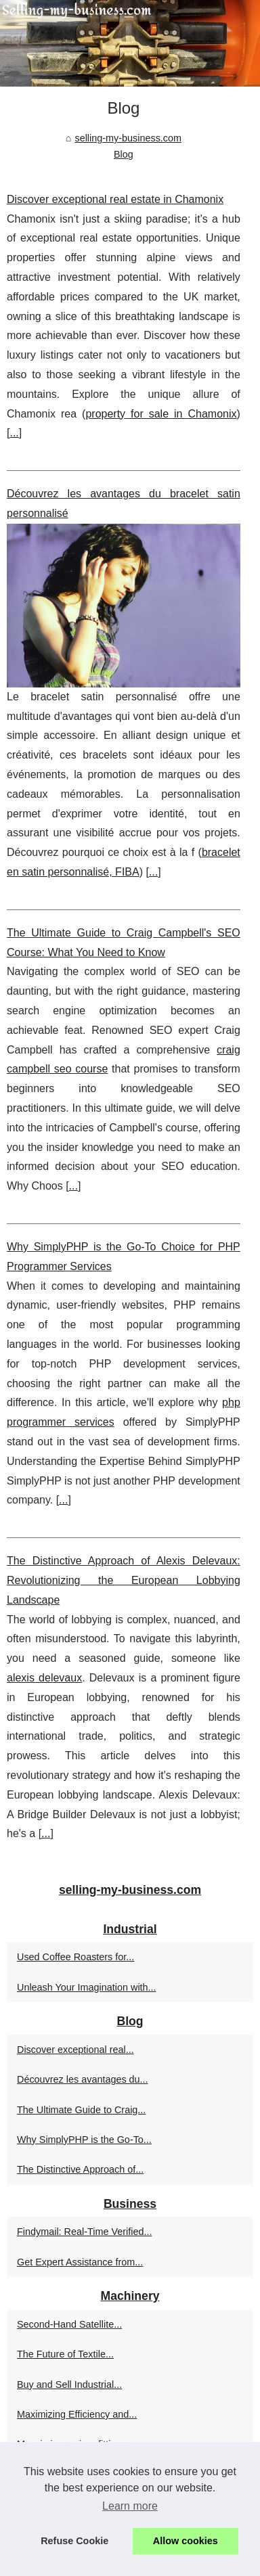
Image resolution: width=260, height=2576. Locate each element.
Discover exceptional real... (75, 2049)
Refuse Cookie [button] (74, 2540)
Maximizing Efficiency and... (77, 2414)
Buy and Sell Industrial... (69, 2384)
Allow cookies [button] (185, 2540)
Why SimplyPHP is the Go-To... (84, 2139)
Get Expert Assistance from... (80, 2262)
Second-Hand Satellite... (69, 2324)
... (13, 432)
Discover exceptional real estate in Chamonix (115, 199)
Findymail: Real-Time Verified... (84, 2231)
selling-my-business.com (127, 138)
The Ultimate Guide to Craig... (81, 2109)
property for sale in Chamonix (160, 414)
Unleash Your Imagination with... (86, 1987)
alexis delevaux (44, 1678)
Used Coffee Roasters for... (75, 1956)
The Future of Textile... (65, 2354)
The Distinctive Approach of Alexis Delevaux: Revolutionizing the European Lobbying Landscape (123, 1580)
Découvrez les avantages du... (82, 2079)
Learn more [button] (130, 2506)
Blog (123, 154)
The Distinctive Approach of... (80, 2169)
